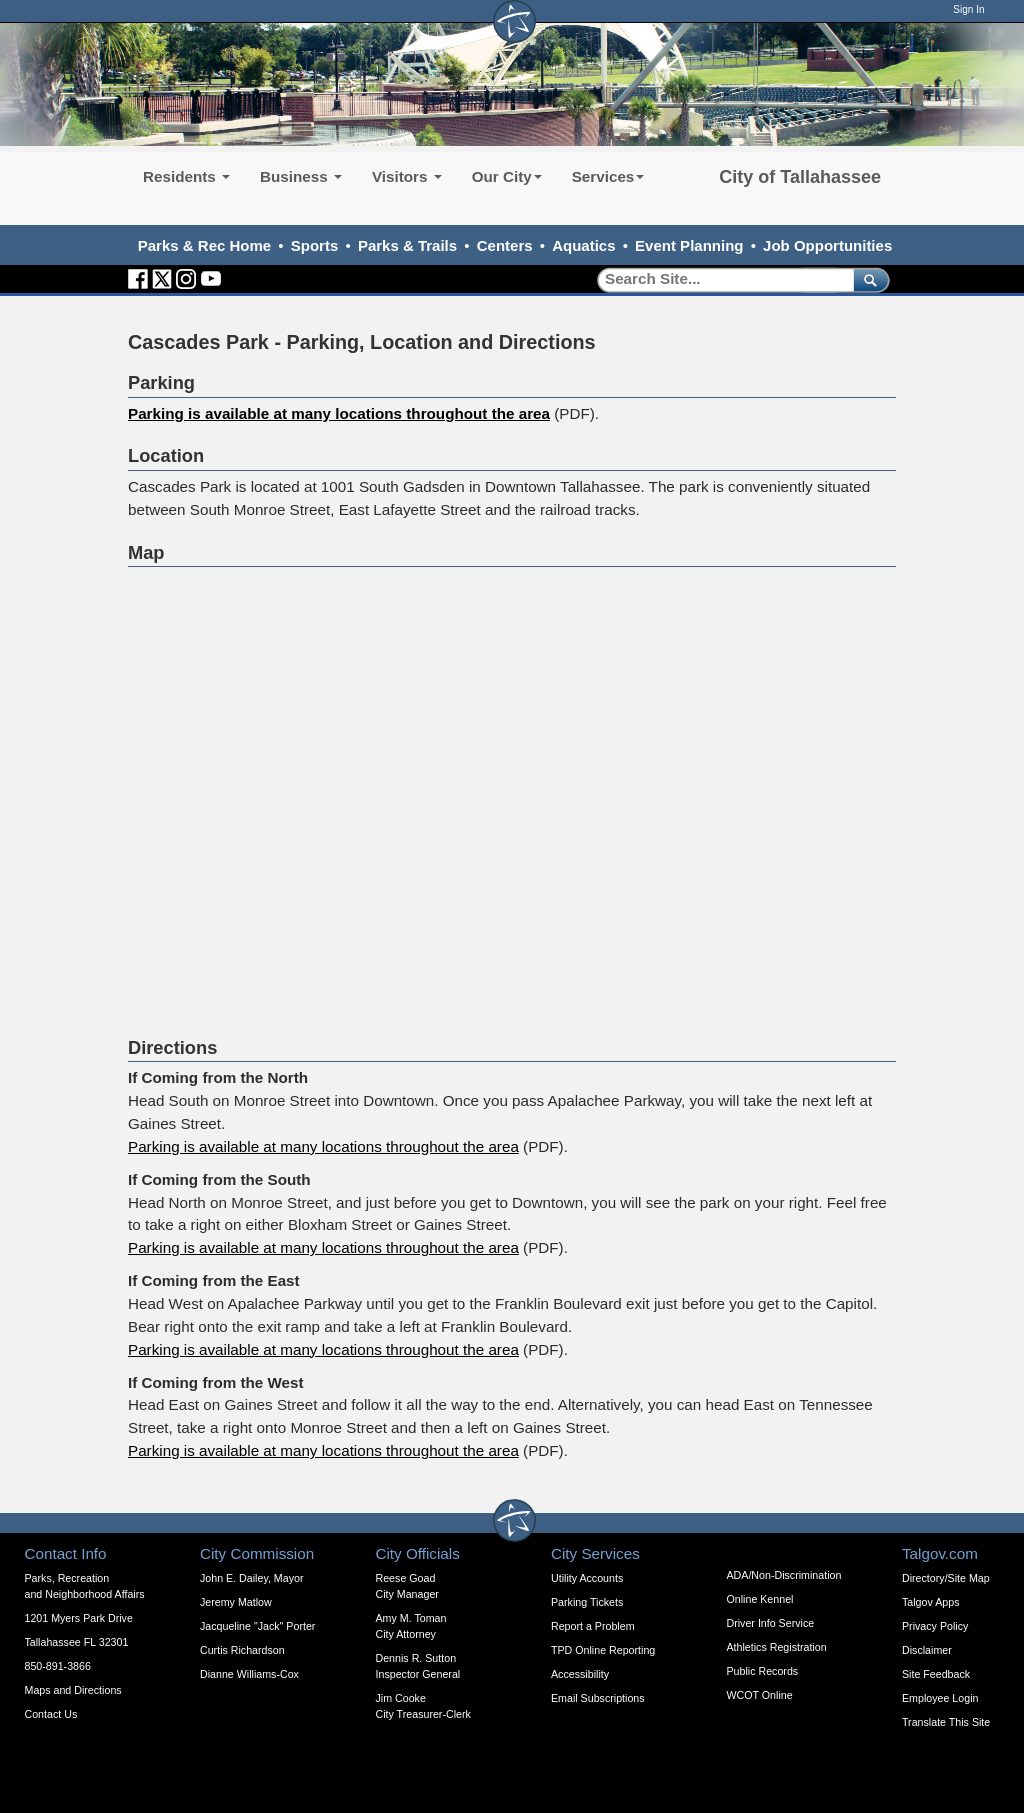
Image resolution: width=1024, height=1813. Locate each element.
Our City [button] (507, 176)
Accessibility (580, 1674)
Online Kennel (760, 1599)
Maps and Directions (73, 1690)
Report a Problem (593, 1626)
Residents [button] (186, 176)
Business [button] (301, 176)
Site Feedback (936, 1674)
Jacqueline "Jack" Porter (257, 1626)
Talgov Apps (930, 1602)
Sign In (968, 9)
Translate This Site (946, 1722)
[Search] (718, 279)
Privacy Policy (935, 1626)
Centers (505, 245)
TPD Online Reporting (603, 1650)
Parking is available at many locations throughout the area (339, 413)
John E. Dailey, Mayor (251, 1578)
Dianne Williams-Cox (249, 1674)
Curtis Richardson (242, 1650)
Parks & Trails (407, 245)
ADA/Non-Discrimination (784, 1575)
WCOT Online (760, 1695)
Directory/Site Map (946, 1578)
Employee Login (940, 1698)
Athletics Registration (777, 1647)
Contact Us (51, 1714)
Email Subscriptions (598, 1698)
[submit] (867, 279)
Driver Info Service (771, 1623)
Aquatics (583, 245)
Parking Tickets (587, 1602)
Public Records (763, 1671)
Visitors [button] (407, 176)
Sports (315, 245)
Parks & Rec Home (204, 245)
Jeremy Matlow (236, 1602)
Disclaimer (927, 1650)
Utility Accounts (587, 1578)
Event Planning (689, 245)
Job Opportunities (827, 245)
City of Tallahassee (800, 177)
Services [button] (608, 176)
